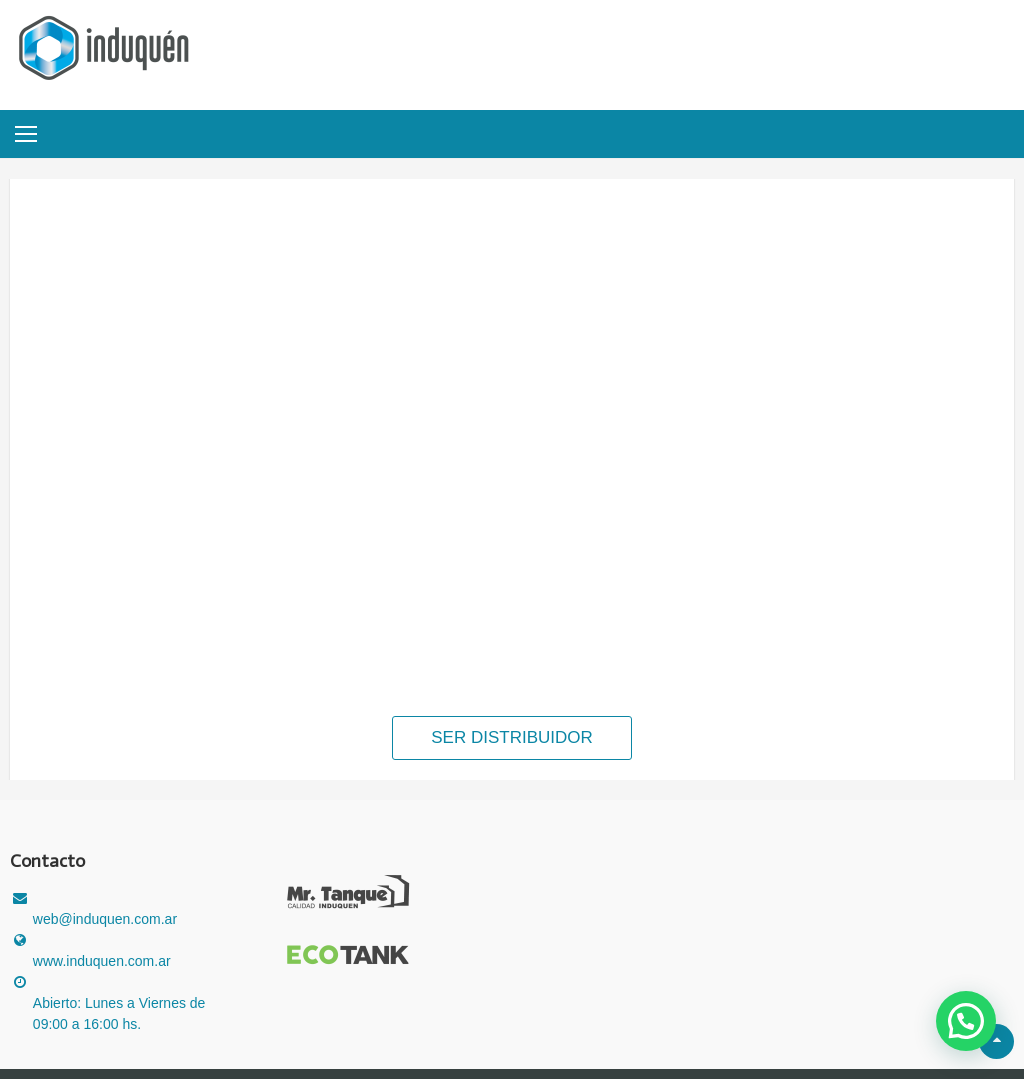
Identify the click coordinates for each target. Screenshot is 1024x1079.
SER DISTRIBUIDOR (512, 737)
